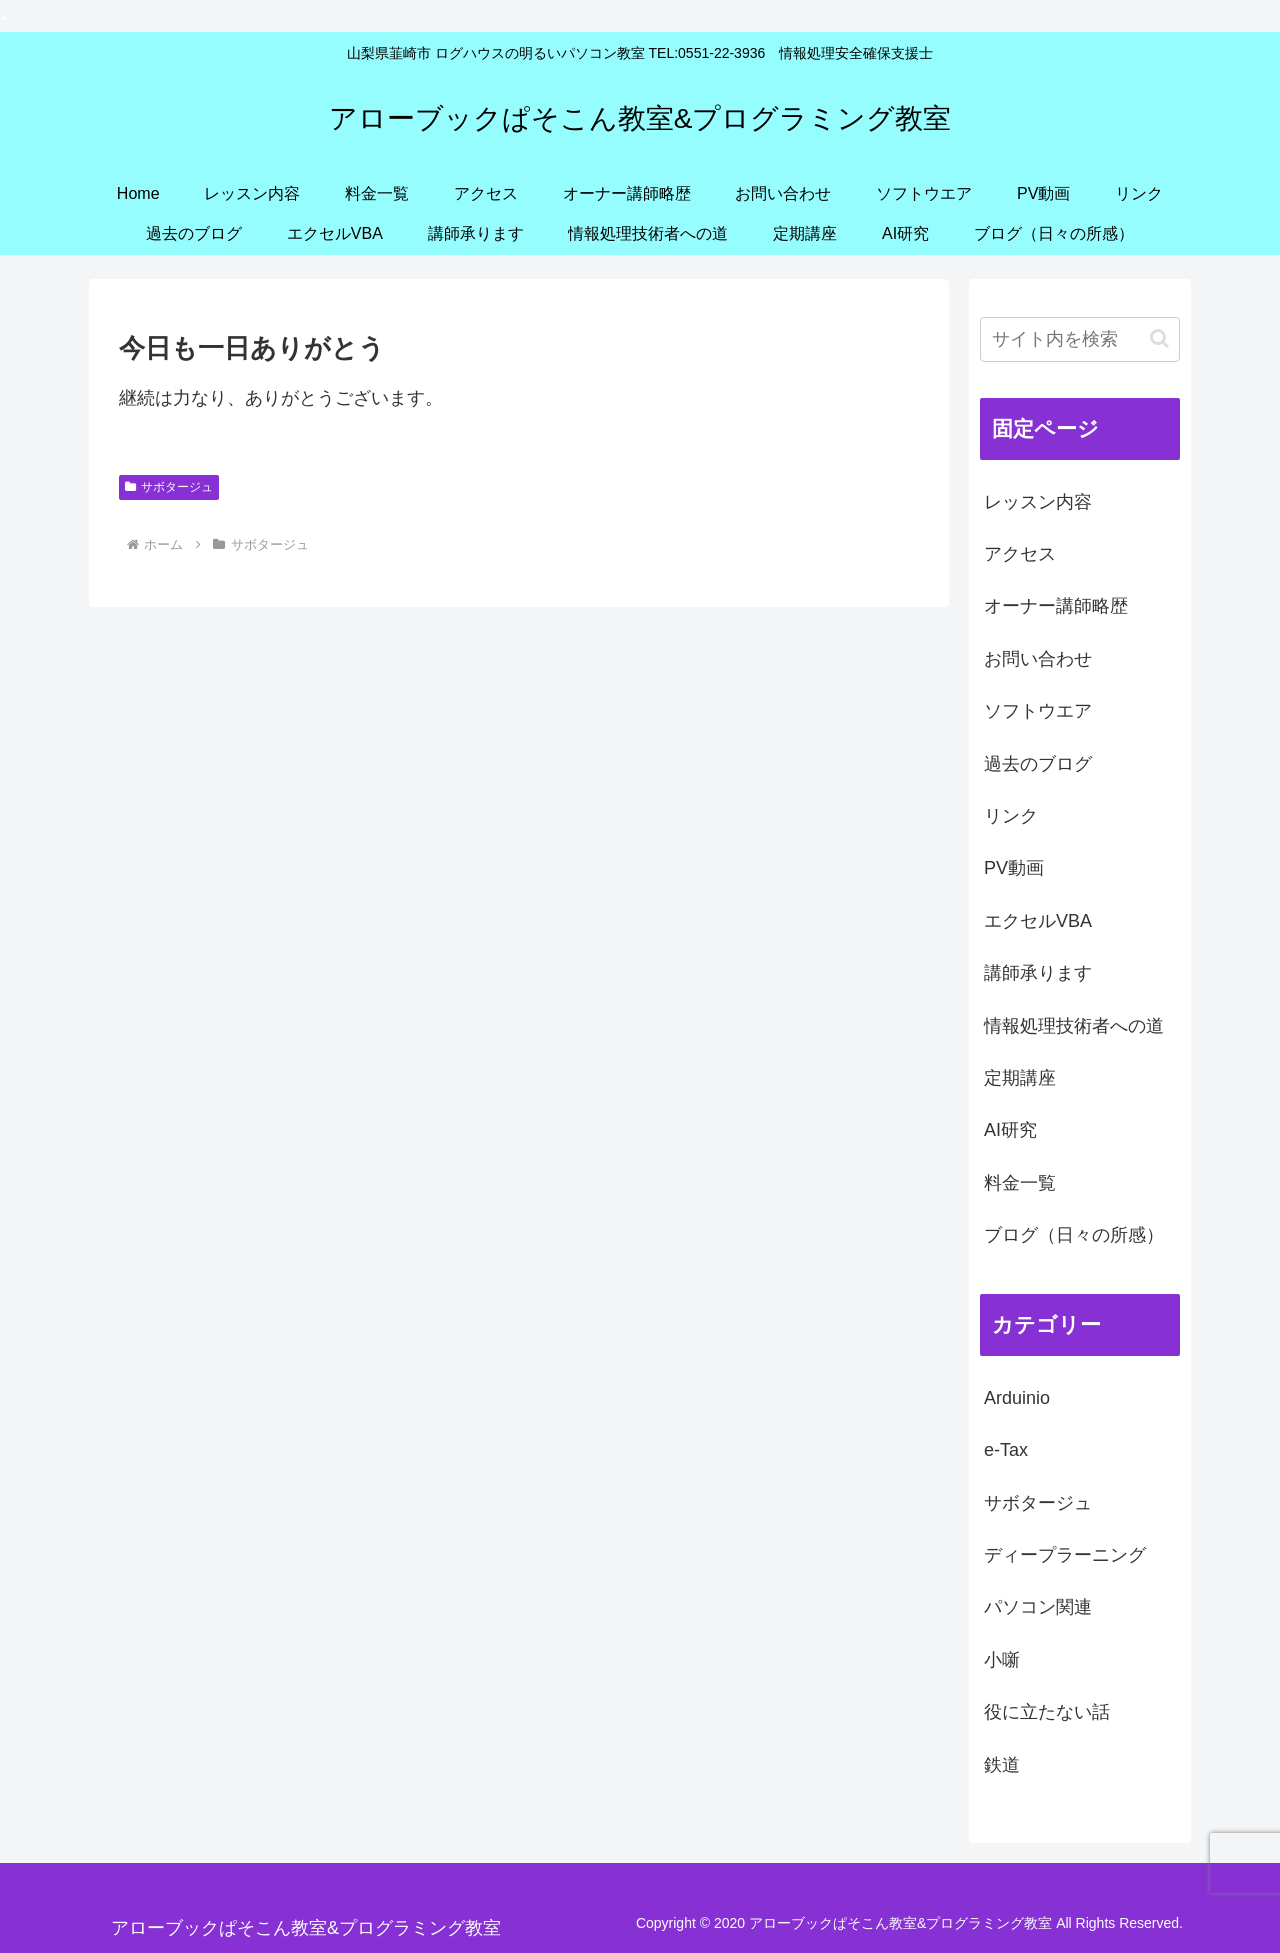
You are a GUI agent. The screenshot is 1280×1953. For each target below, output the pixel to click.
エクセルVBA (1038, 921)
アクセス (1020, 554)
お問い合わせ (1038, 659)
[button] (1159, 338)
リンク (1011, 816)
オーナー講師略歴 (1056, 606)
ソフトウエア (1038, 711)
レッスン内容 (1038, 502)
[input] (1080, 339)
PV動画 (1014, 868)
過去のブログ (1038, 764)
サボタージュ (169, 487)
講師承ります (1038, 973)
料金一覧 (1020, 1183)
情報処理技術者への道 (1074, 1026)
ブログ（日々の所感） (1074, 1235)
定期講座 (1020, 1078)
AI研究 (1010, 1130)
